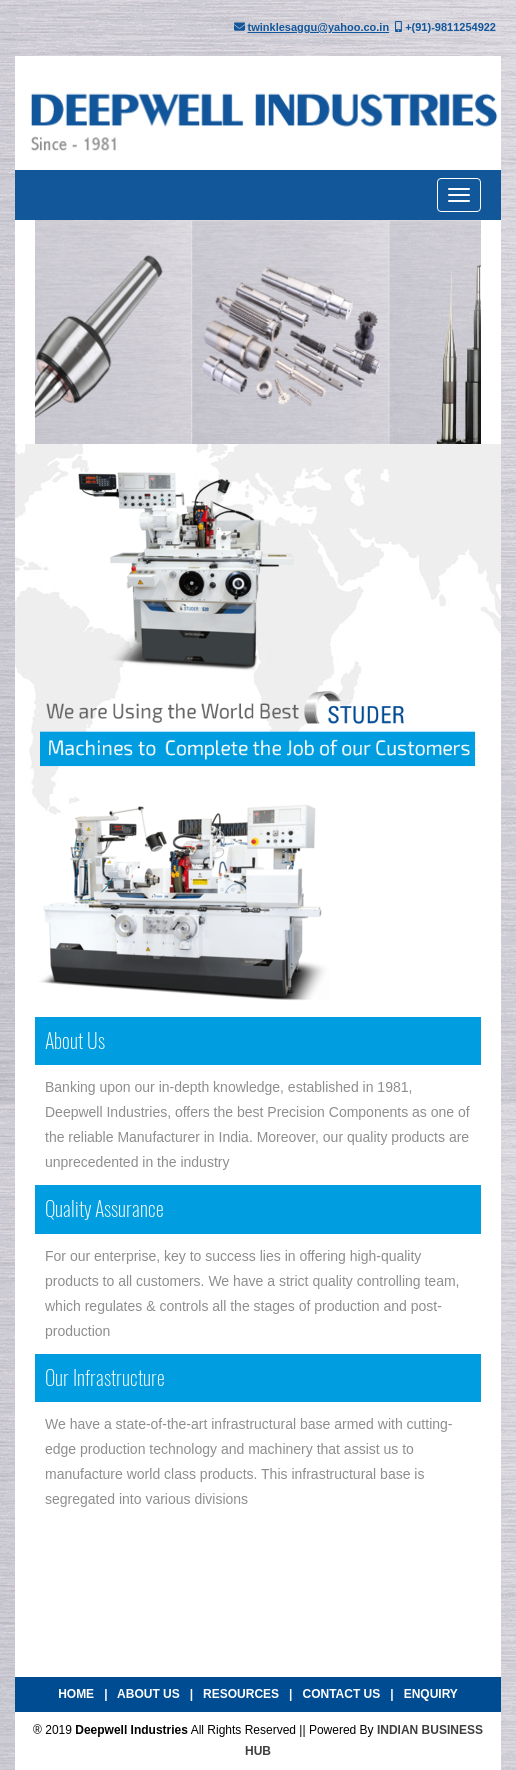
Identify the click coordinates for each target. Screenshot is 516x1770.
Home (76, 1694)
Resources (241, 1694)
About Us (148, 1694)
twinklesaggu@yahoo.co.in (319, 27)
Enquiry (431, 1694)
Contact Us (341, 1694)
